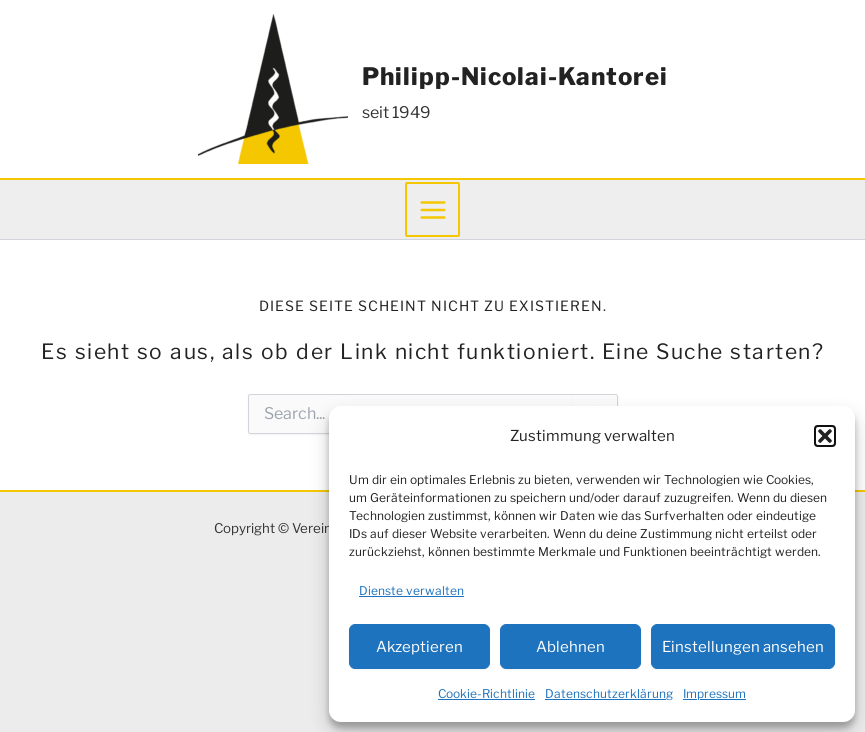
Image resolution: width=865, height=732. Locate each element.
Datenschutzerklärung (609, 693)
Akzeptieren (419, 647)
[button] (825, 436)
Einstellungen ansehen (743, 647)
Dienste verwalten (411, 590)
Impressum (714, 693)
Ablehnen (570, 647)
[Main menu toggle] (432, 209)
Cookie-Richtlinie (486, 693)
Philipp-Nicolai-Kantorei (515, 76)
